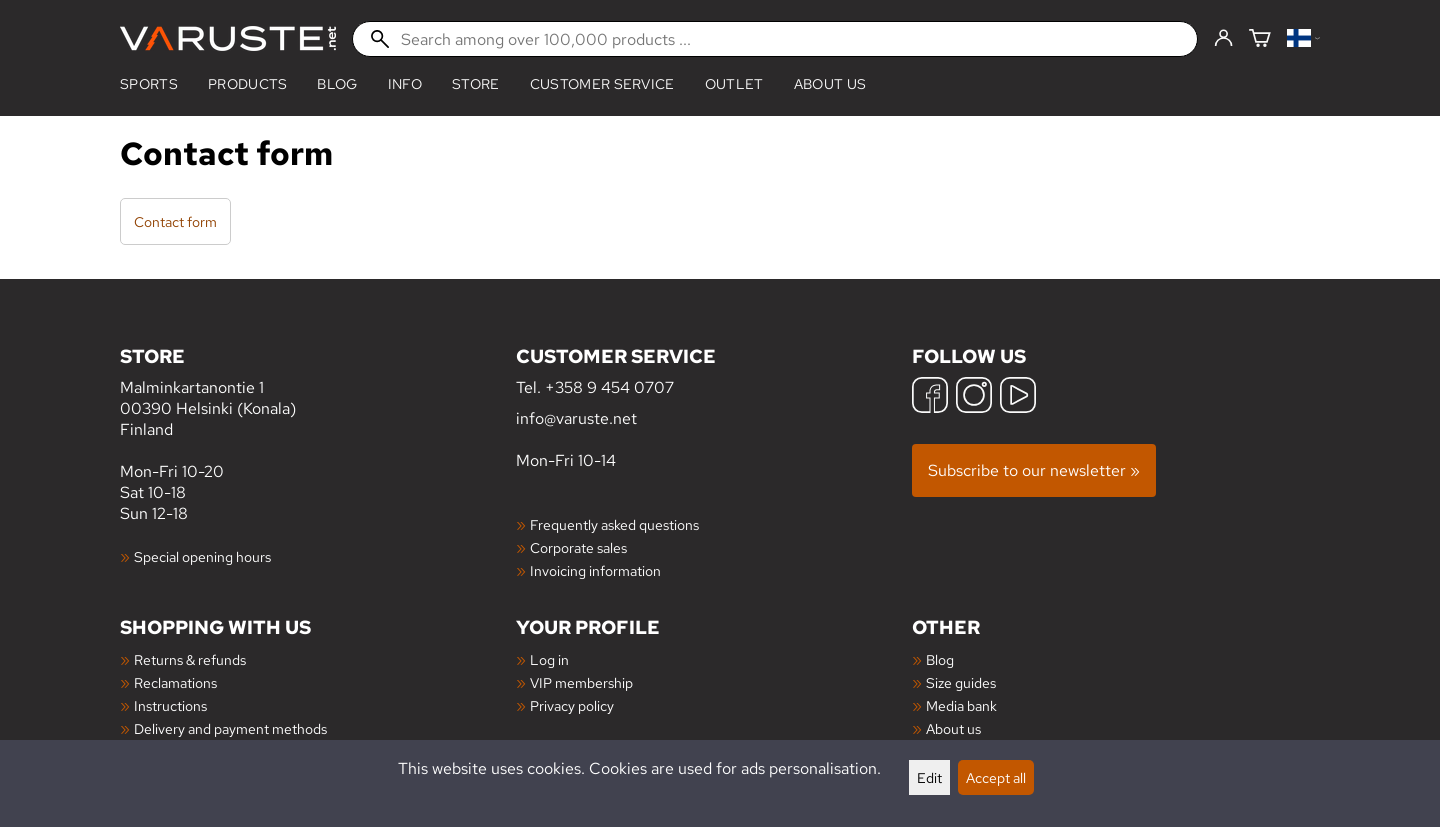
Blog (940, 659)
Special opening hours (202, 556)
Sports (149, 84)
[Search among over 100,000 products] (775, 39)
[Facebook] (930, 397)
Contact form (175, 221)
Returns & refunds (190, 659)
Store (476, 84)
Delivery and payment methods (230, 728)
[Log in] (1223, 39)
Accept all (996, 777)
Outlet (734, 84)
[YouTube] (1018, 397)
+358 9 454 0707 (609, 387)
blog (337, 84)
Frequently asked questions (614, 524)
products (248, 84)
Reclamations (175, 682)
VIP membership (581, 682)
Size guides (961, 682)
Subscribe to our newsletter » (1034, 470)
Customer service (602, 84)
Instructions (170, 705)
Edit (929, 777)
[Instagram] (974, 397)
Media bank (961, 705)
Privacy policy (572, 705)
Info (405, 84)
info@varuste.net (576, 418)
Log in (549, 659)
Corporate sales (578, 547)
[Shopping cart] (1260, 39)
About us (830, 84)
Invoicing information (595, 570)
